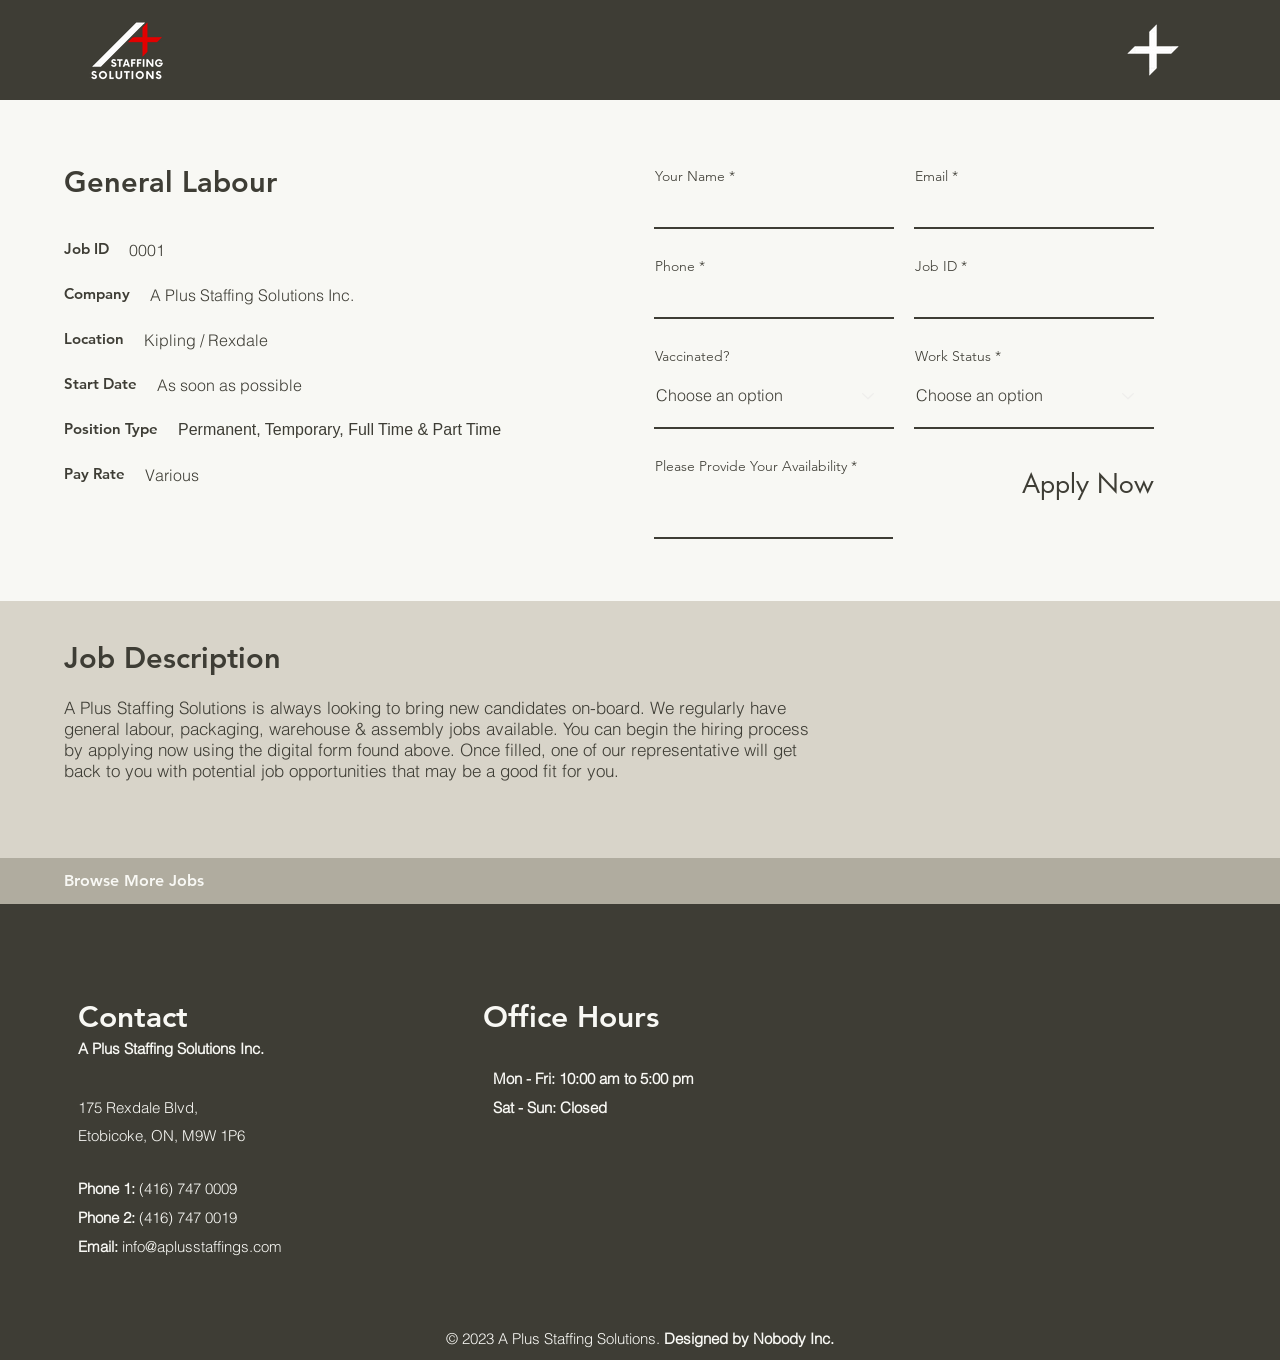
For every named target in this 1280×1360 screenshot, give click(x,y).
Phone (675, 266)
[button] (1153, 50)
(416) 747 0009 (157, 1188)
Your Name (690, 176)
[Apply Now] (1084, 484)
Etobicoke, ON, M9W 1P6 (161, 1135)
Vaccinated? (692, 356)
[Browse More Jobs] (163, 881)
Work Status (953, 356)
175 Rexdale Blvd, (138, 1107)
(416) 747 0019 (157, 1217)
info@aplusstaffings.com (180, 1246)
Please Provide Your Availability (751, 466)
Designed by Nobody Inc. (749, 1338)
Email (931, 176)
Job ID (936, 266)
